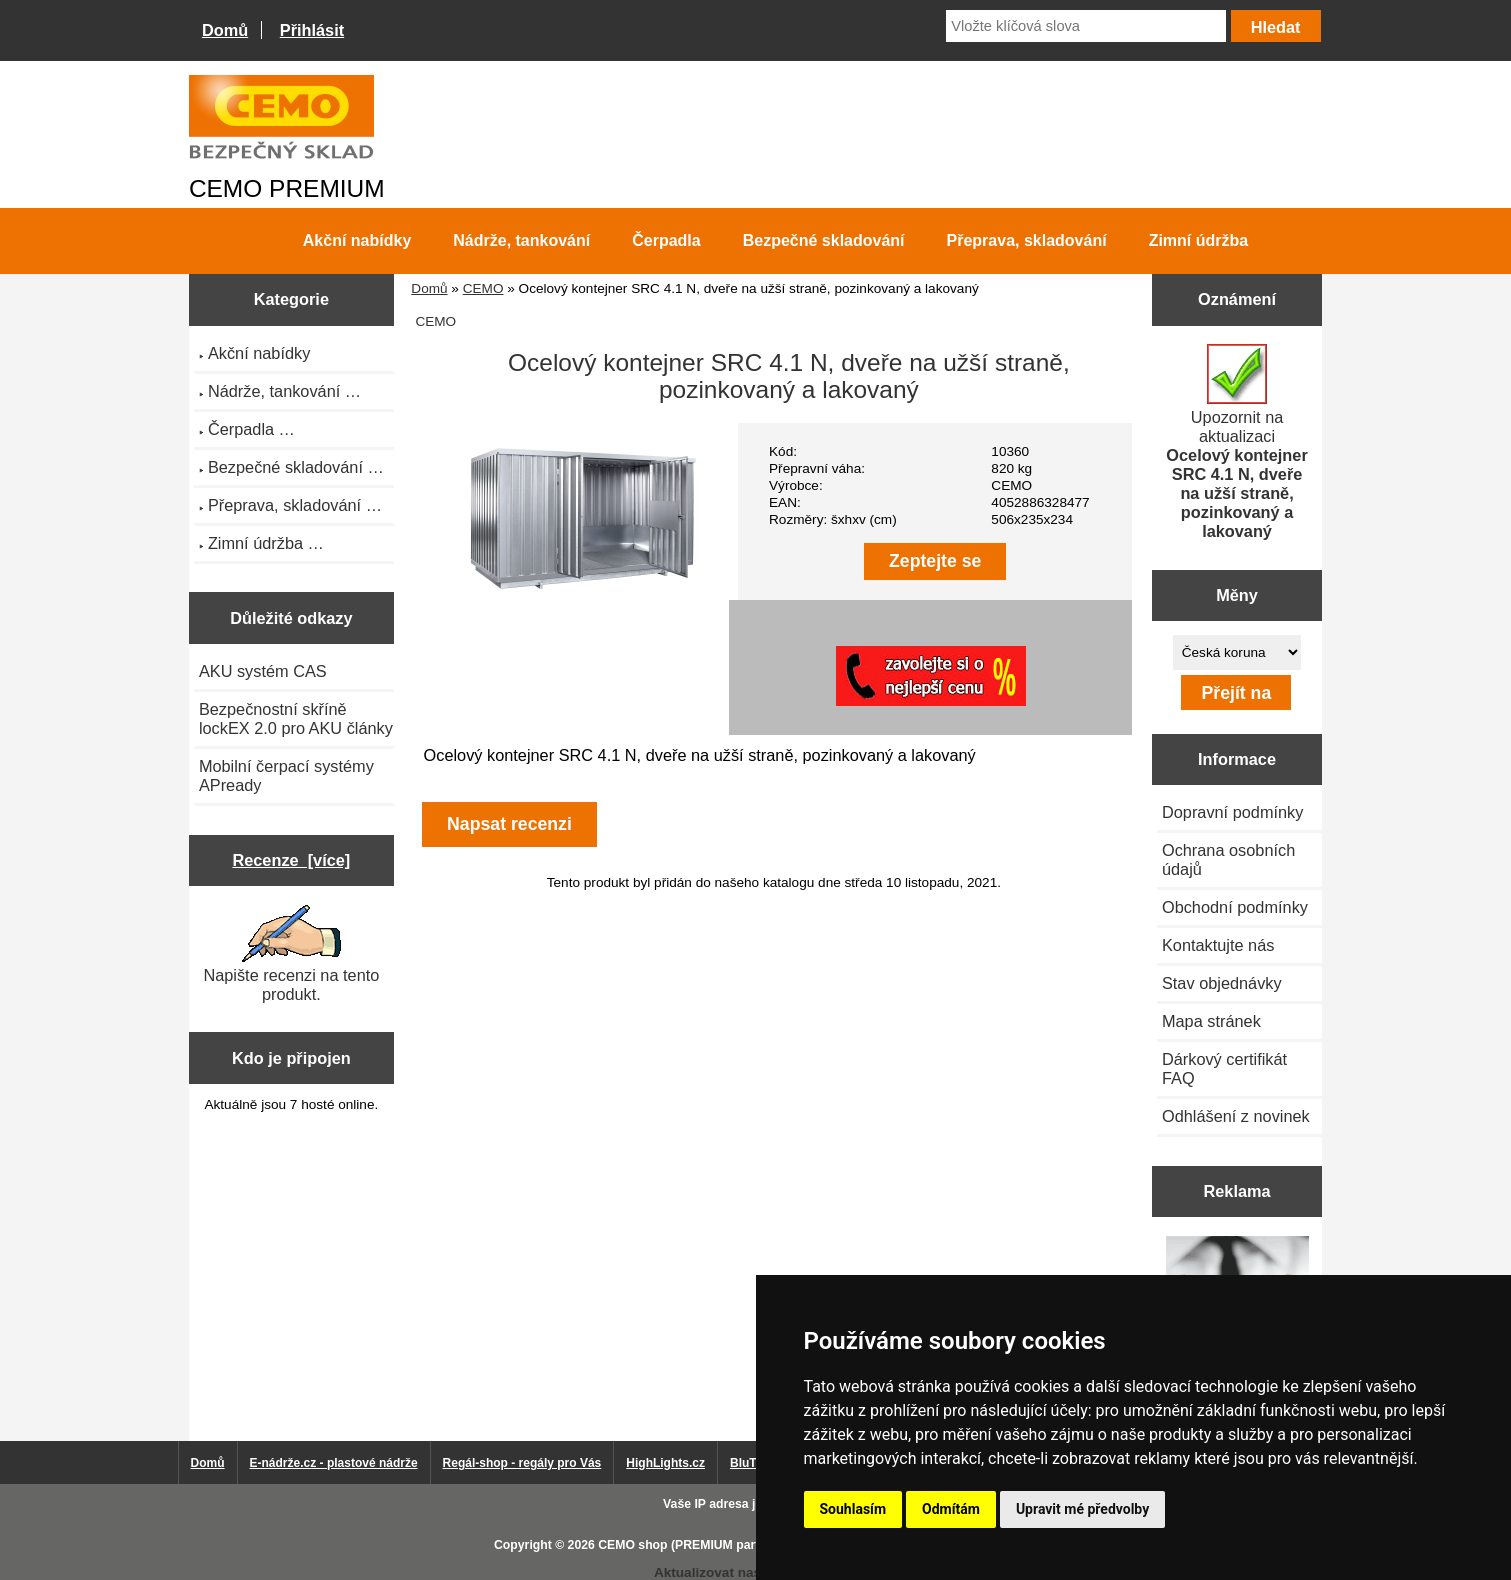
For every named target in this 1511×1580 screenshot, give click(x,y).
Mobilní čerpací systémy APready (286, 775)
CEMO (483, 288)
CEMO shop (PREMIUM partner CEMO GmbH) (730, 1545)
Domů (225, 30)
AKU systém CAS (263, 671)
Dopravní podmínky (1232, 812)
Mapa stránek (1211, 1021)
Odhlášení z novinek (1236, 1116)
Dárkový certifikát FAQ (1224, 1068)
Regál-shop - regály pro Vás (522, 1463)
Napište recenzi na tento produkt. (291, 954)
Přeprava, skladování (1027, 240)
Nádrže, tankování (521, 240)
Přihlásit (312, 30)
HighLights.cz (665, 1463)
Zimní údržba (1199, 240)
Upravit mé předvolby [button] (1082, 1509)
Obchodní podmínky (1235, 907)
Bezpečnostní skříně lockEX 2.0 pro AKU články (296, 718)
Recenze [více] (291, 860)
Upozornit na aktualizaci (1236, 442)
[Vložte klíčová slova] (1086, 26)
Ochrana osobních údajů (1228, 859)
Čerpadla (666, 240)
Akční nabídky (357, 240)
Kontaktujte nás (1218, 945)
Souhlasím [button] (853, 1509)
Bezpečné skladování (824, 240)
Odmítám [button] (951, 1509)
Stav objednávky (1222, 983)
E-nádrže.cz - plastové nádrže (334, 1463)
